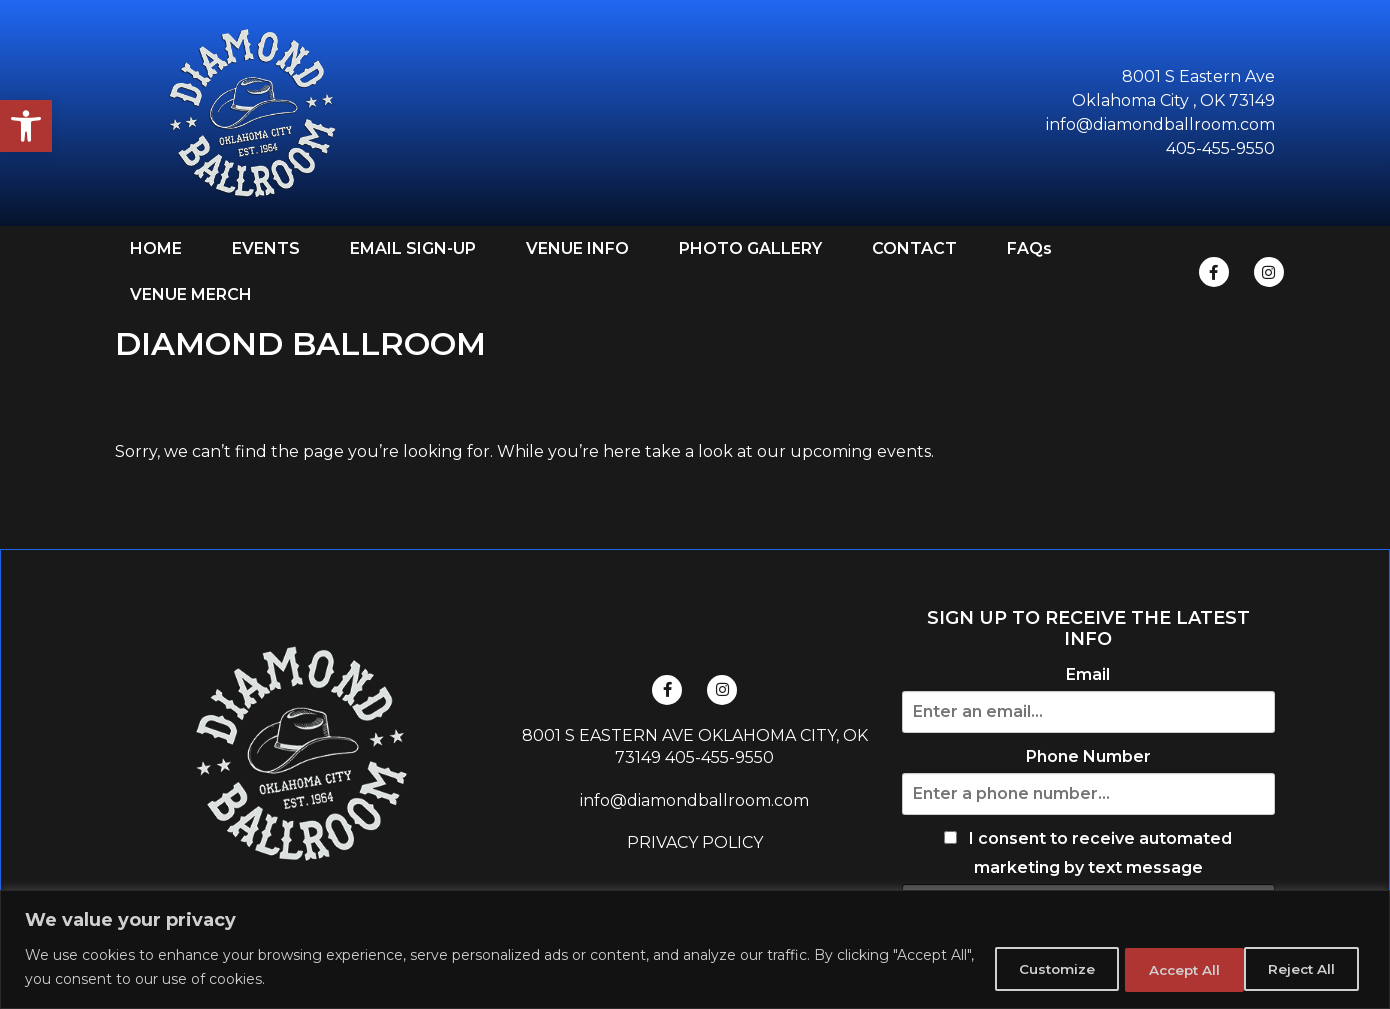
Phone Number (1088, 757)
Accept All (1298, 968)
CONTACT (914, 248)
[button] (26, 126)
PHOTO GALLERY (750, 248)
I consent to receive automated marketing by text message (1088, 853)
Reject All (1160, 968)
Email (1088, 675)
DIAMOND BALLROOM (300, 343)
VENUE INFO (577, 248)
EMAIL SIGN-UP (413, 248)
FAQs (1029, 248)
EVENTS (266, 248)
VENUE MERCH (191, 294)
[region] (695, 949)
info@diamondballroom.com (694, 800)
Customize (1021, 968)
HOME (156, 248)
